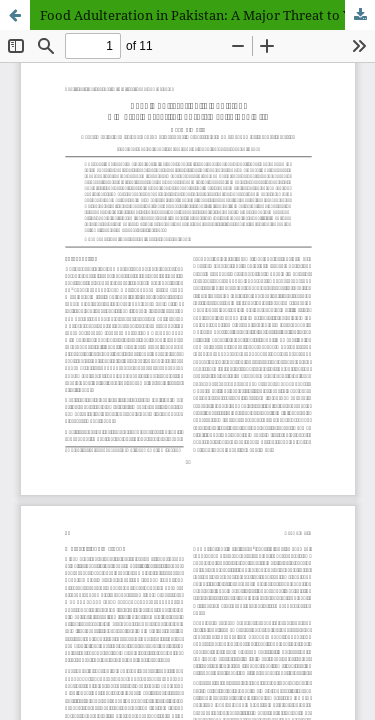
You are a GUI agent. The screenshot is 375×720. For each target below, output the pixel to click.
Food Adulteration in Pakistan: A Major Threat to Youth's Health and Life (207, 15)
